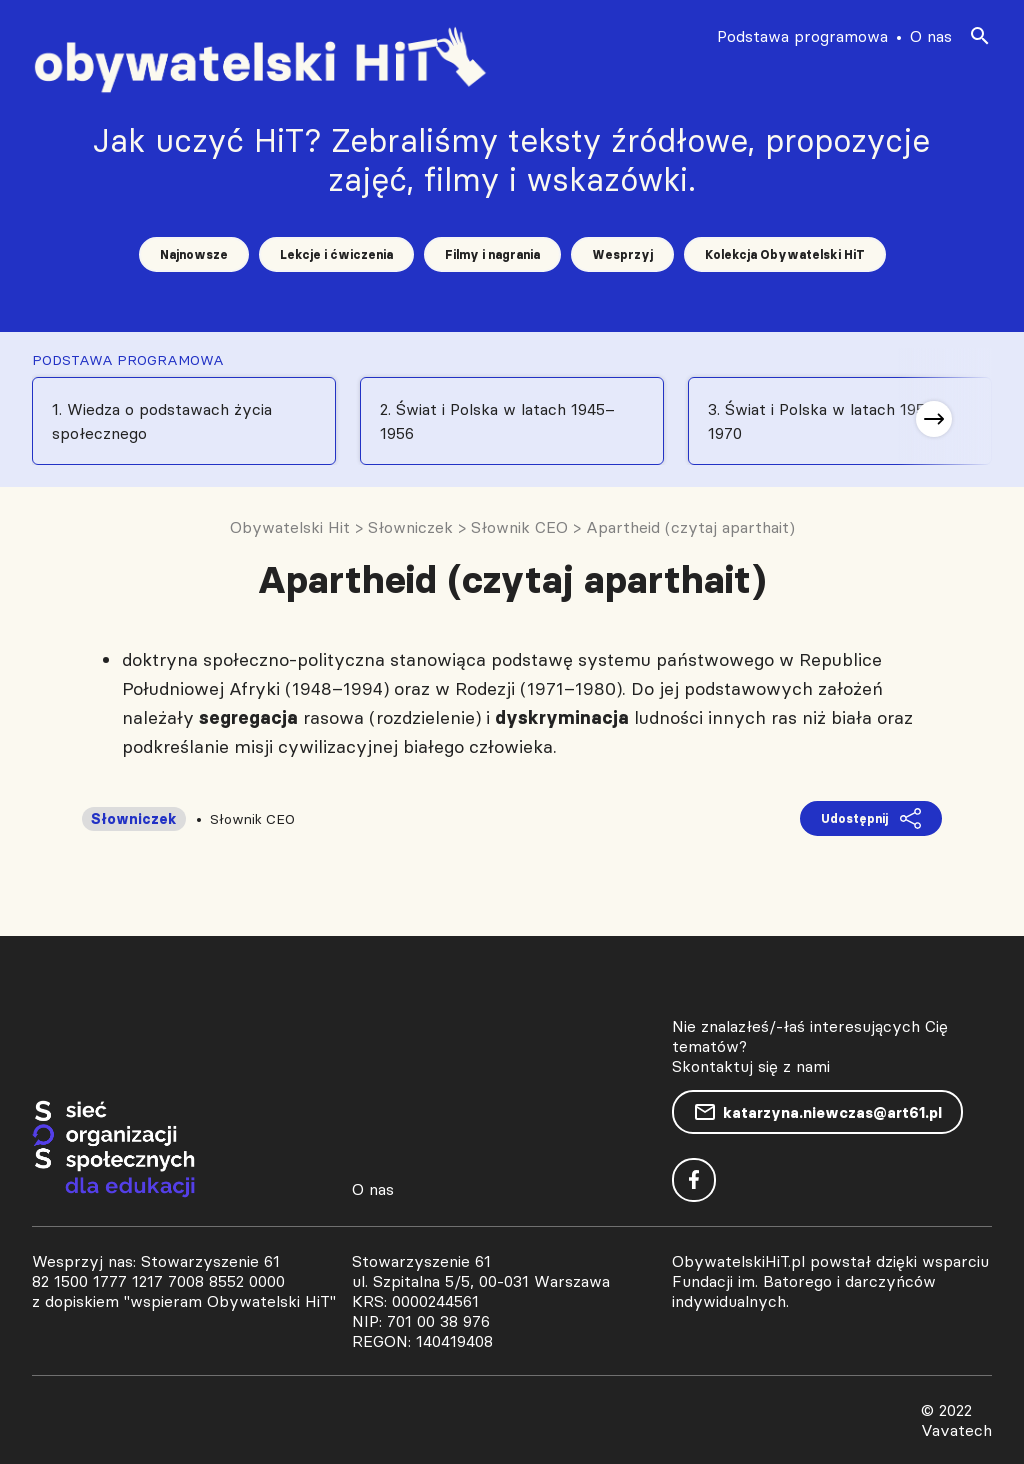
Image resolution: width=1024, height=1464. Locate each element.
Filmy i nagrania (492, 254)
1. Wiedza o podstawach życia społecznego (162, 421)
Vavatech (956, 1430)
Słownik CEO (252, 819)
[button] (934, 419)
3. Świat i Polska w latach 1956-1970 (824, 421)
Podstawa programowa (802, 36)
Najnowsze (194, 254)
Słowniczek (134, 819)
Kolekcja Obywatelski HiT (785, 254)
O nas (931, 36)
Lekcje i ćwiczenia (336, 254)
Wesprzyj (622, 254)
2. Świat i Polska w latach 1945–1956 (497, 421)
